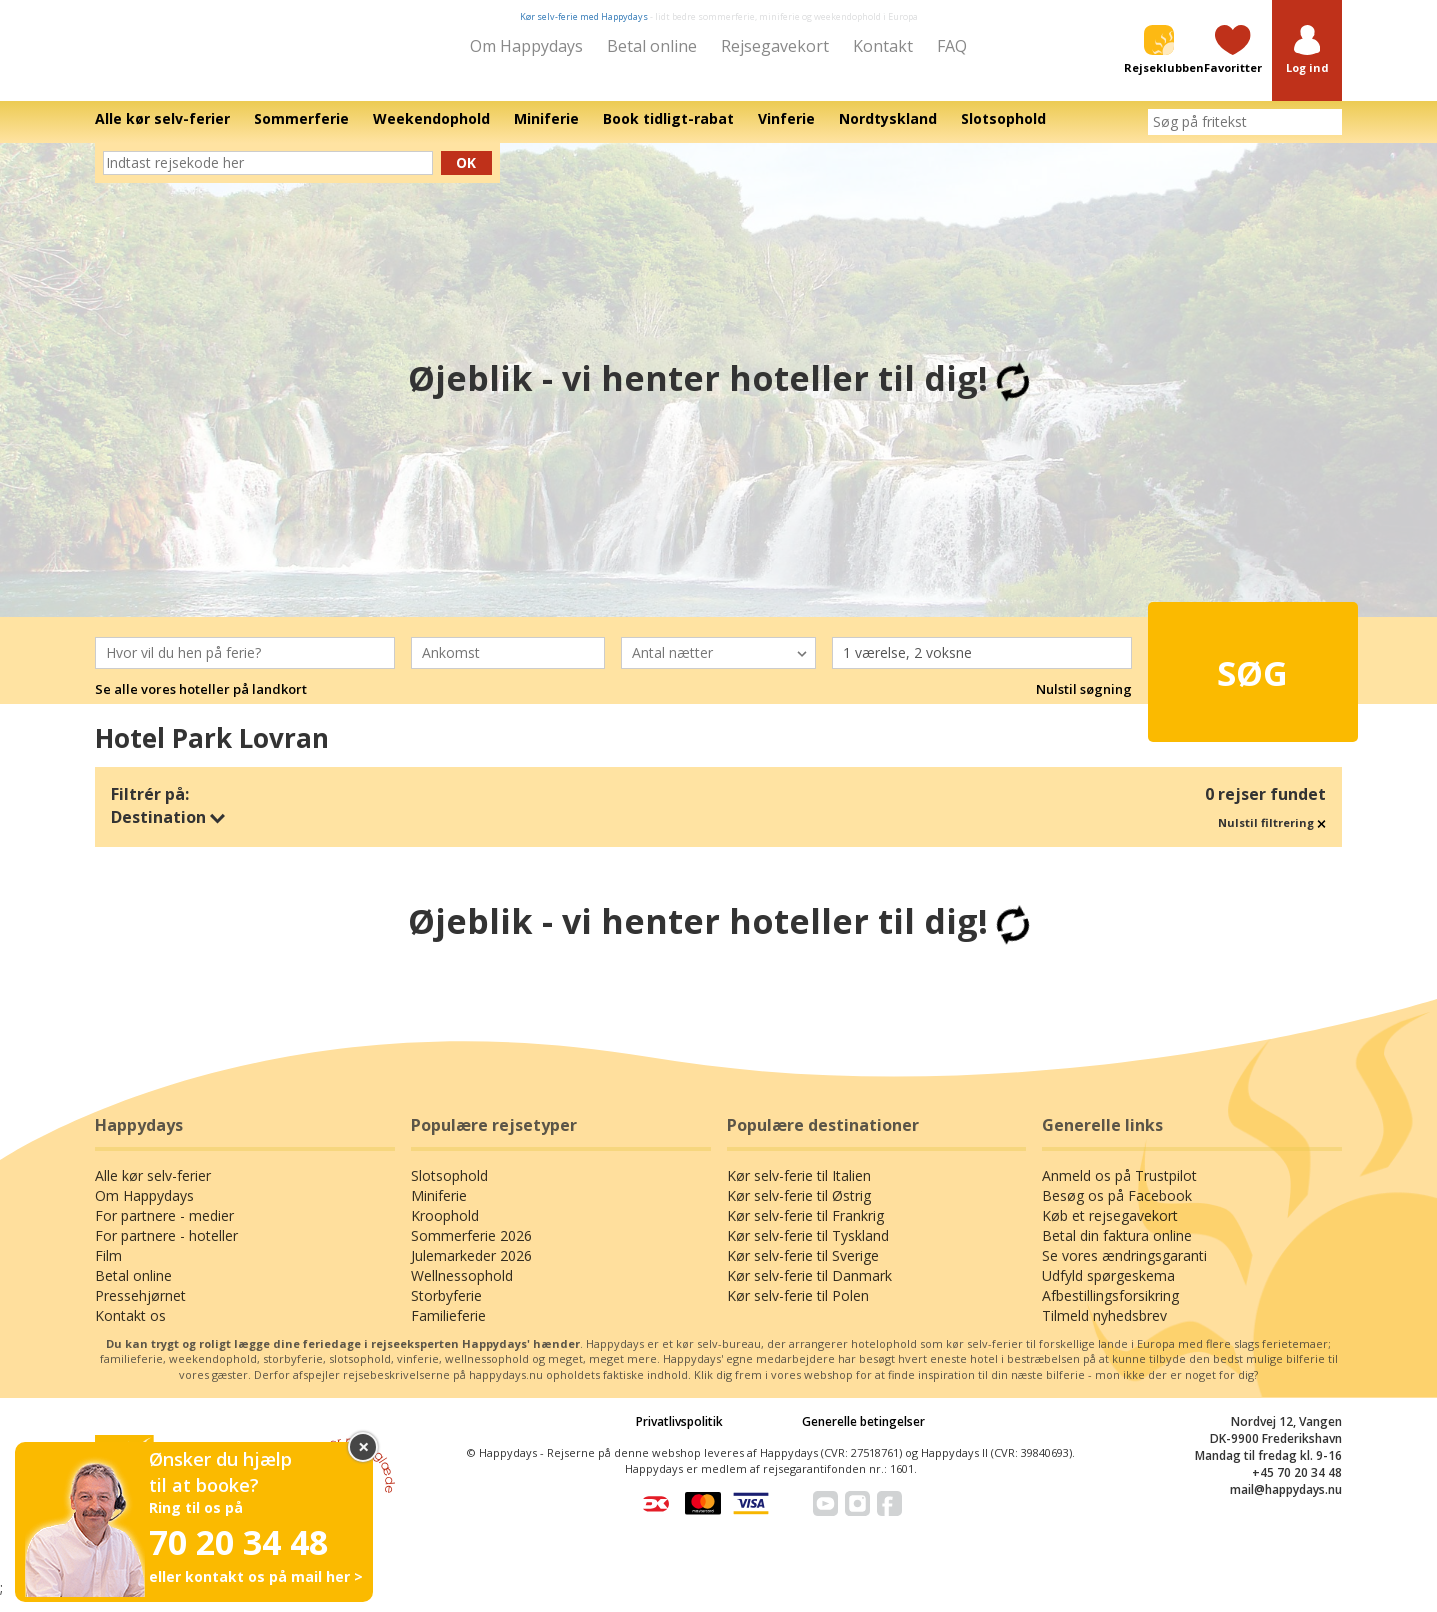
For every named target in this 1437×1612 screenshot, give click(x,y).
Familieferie (448, 1329)
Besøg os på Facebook (1117, 1209)
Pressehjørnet (140, 1309)
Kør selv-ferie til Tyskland (808, 1249)
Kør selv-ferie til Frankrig (805, 1229)
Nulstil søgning (1084, 703)
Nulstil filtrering (1272, 836)
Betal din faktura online (1117, 1249)
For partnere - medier (164, 1229)
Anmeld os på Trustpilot (1119, 1189)
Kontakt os (130, 1329)
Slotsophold (449, 1189)
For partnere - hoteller (166, 1249)
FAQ (952, 46)
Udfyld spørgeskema (1108, 1289)
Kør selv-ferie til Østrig (799, 1209)
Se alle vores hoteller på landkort (201, 703)
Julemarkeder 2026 (471, 1269)
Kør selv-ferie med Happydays (584, 16)
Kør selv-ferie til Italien (799, 1189)
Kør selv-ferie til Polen (798, 1309)
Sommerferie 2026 (471, 1249)
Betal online (652, 46)
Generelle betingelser (863, 1435)
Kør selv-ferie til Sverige (803, 1269)
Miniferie (439, 1209)
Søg (1217, 676)
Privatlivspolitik (679, 1435)
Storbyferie (446, 1309)
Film (108, 1269)
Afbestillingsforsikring (1110, 1309)
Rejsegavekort (775, 46)
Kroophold (445, 1229)
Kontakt (883, 46)
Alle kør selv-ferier (153, 1189)
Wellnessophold (462, 1289)
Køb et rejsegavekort (1110, 1229)
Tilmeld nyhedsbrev (1104, 1329)
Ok (466, 176)
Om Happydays (526, 46)
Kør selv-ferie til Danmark (809, 1289)
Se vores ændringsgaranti (1124, 1269)
